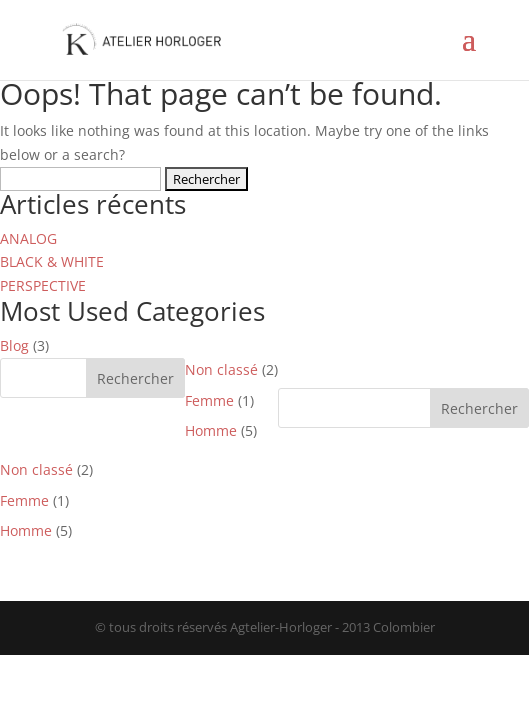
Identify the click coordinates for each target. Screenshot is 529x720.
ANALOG (28, 238)
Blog (14, 345)
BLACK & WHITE (52, 261)
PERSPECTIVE (43, 285)
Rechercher (135, 378)
